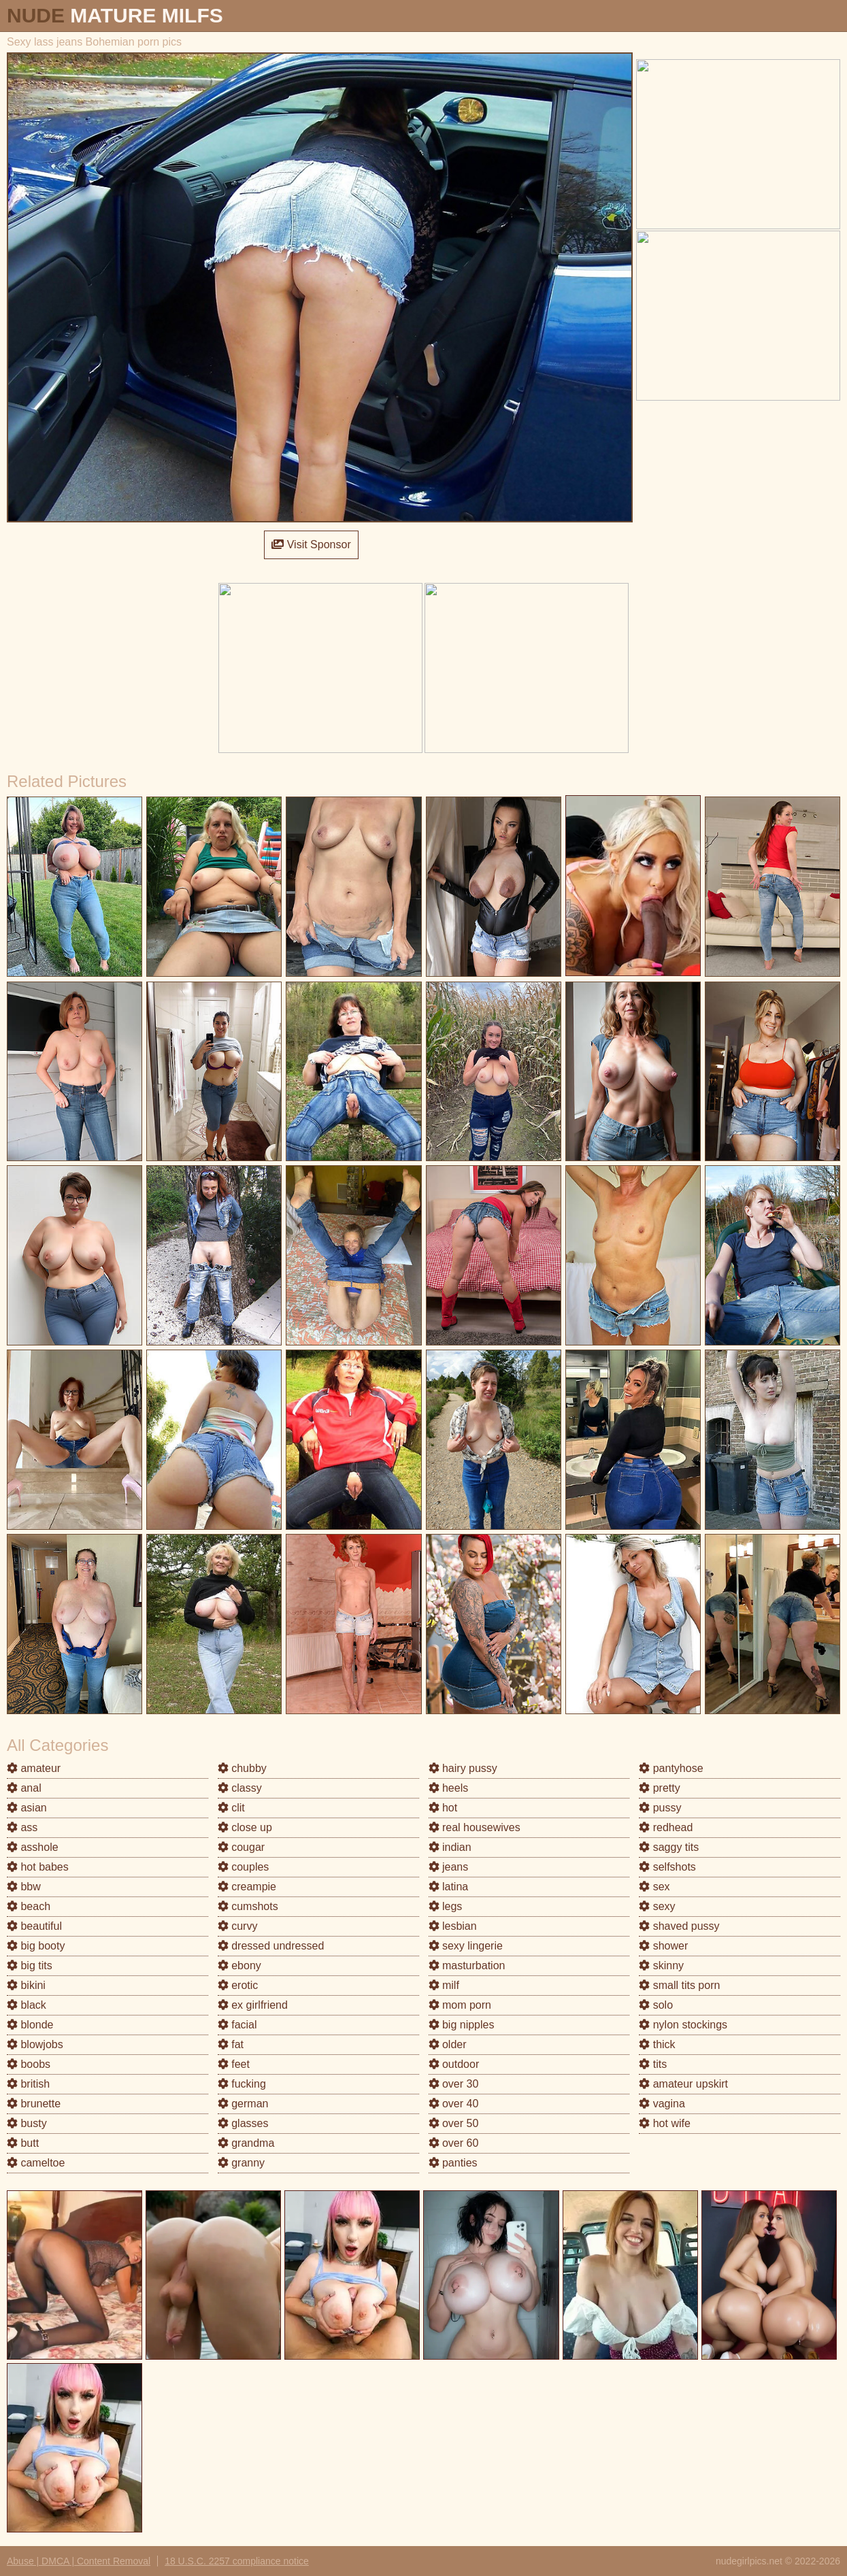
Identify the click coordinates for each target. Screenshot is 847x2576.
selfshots (667, 1867)
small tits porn (679, 1985)
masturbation (467, 1965)
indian (450, 1847)
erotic (238, 1985)
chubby (242, 1768)
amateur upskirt (683, 2084)
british (28, 2084)
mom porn (460, 2005)
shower (663, 1946)
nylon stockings (683, 2024)
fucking (242, 2084)
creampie (247, 1886)
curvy (238, 1926)
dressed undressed (271, 1946)
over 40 (454, 2103)
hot (443, 1807)
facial (237, 2024)
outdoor (454, 2064)
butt (23, 2143)
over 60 (454, 2143)
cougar (241, 1847)
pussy (660, 1807)
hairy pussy (463, 1768)
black (26, 2005)
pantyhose (671, 1768)
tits (653, 2064)
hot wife (665, 2123)
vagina (662, 2103)
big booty (36, 1946)
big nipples (462, 2024)
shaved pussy (679, 1926)
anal (24, 1788)
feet (234, 2064)
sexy (657, 1906)
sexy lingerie (466, 1946)
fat (231, 2044)
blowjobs (35, 2044)
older (448, 2044)
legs (446, 1906)
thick (657, 2044)
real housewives (474, 1827)
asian (27, 1807)
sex (654, 1886)
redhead (666, 1827)
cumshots (248, 1906)
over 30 (454, 2084)
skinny (661, 1965)
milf (444, 1985)
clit (231, 1807)
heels (449, 1788)
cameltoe (36, 2163)
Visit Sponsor (310, 544)
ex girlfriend (253, 2005)
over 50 (454, 2123)
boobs (28, 2064)
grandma (246, 2143)
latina (449, 1886)
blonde (30, 2024)
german (243, 2103)
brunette (34, 2103)
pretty (659, 1788)
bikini (26, 1985)
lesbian (453, 1926)
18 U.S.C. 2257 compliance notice (237, 2561)
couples (243, 1867)
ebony (239, 1965)
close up (245, 1827)
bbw (24, 1886)
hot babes (38, 1867)
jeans (449, 1867)
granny (241, 2163)
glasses (243, 2123)
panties (453, 2163)
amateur (34, 1768)
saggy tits (669, 1847)
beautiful (34, 1926)
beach (28, 1906)
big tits (29, 1965)
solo (656, 2005)
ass (22, 1827)
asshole (33, 1847)
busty (27, 2123)
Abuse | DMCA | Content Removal (78, 2561)
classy (240, 1788)
